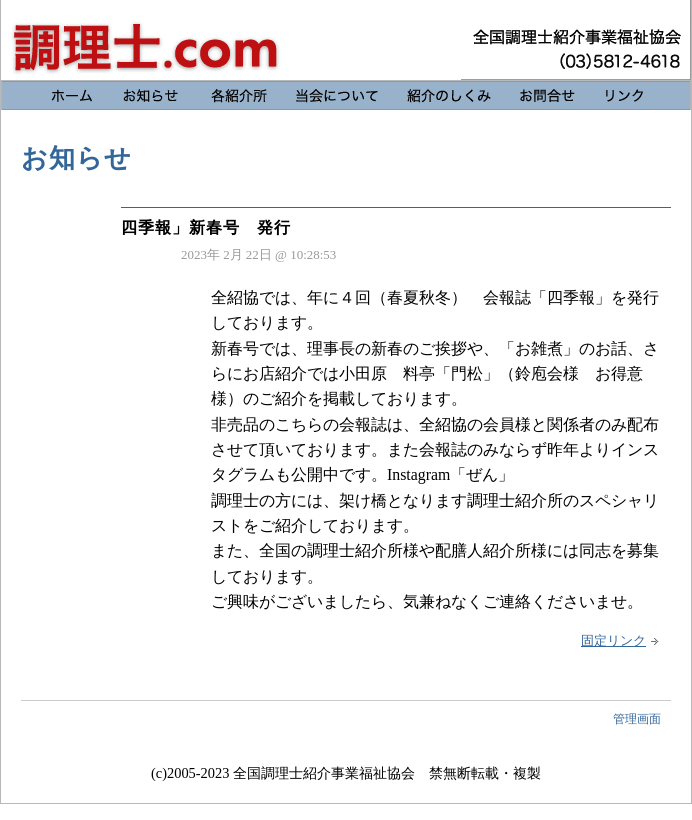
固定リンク (613, 640)
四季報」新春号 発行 (206, 227)
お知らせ (346, 40)
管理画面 (637, 719)
